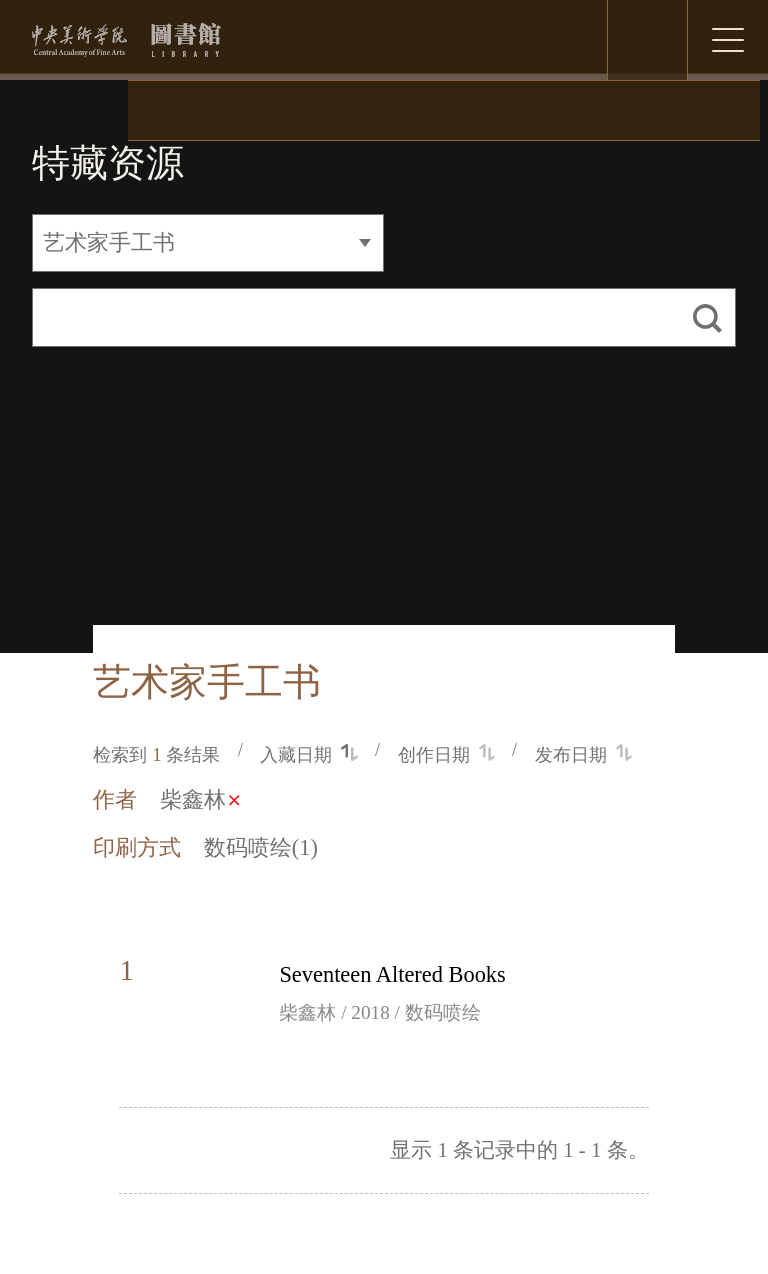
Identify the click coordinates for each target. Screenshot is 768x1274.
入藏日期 (308, 755)
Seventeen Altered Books (392, 974)
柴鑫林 (199, 799)
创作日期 (446, 755)
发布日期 (583, 755)
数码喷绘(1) (261, 847)
